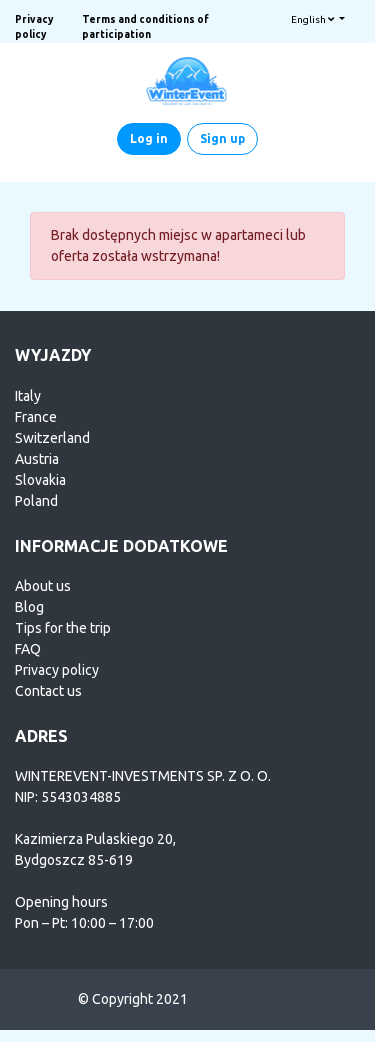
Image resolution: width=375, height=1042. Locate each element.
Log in (149, 138)
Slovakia (40, 480)
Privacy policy (57, 670)
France (36, 417)
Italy (28, 396)
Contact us (48, 691)
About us (43, 586)
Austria (37, 459)
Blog (29, 607)
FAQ (28, 649)
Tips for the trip (63, 628)
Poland (36, 501)
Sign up (222, 138)
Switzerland (52, 438)
